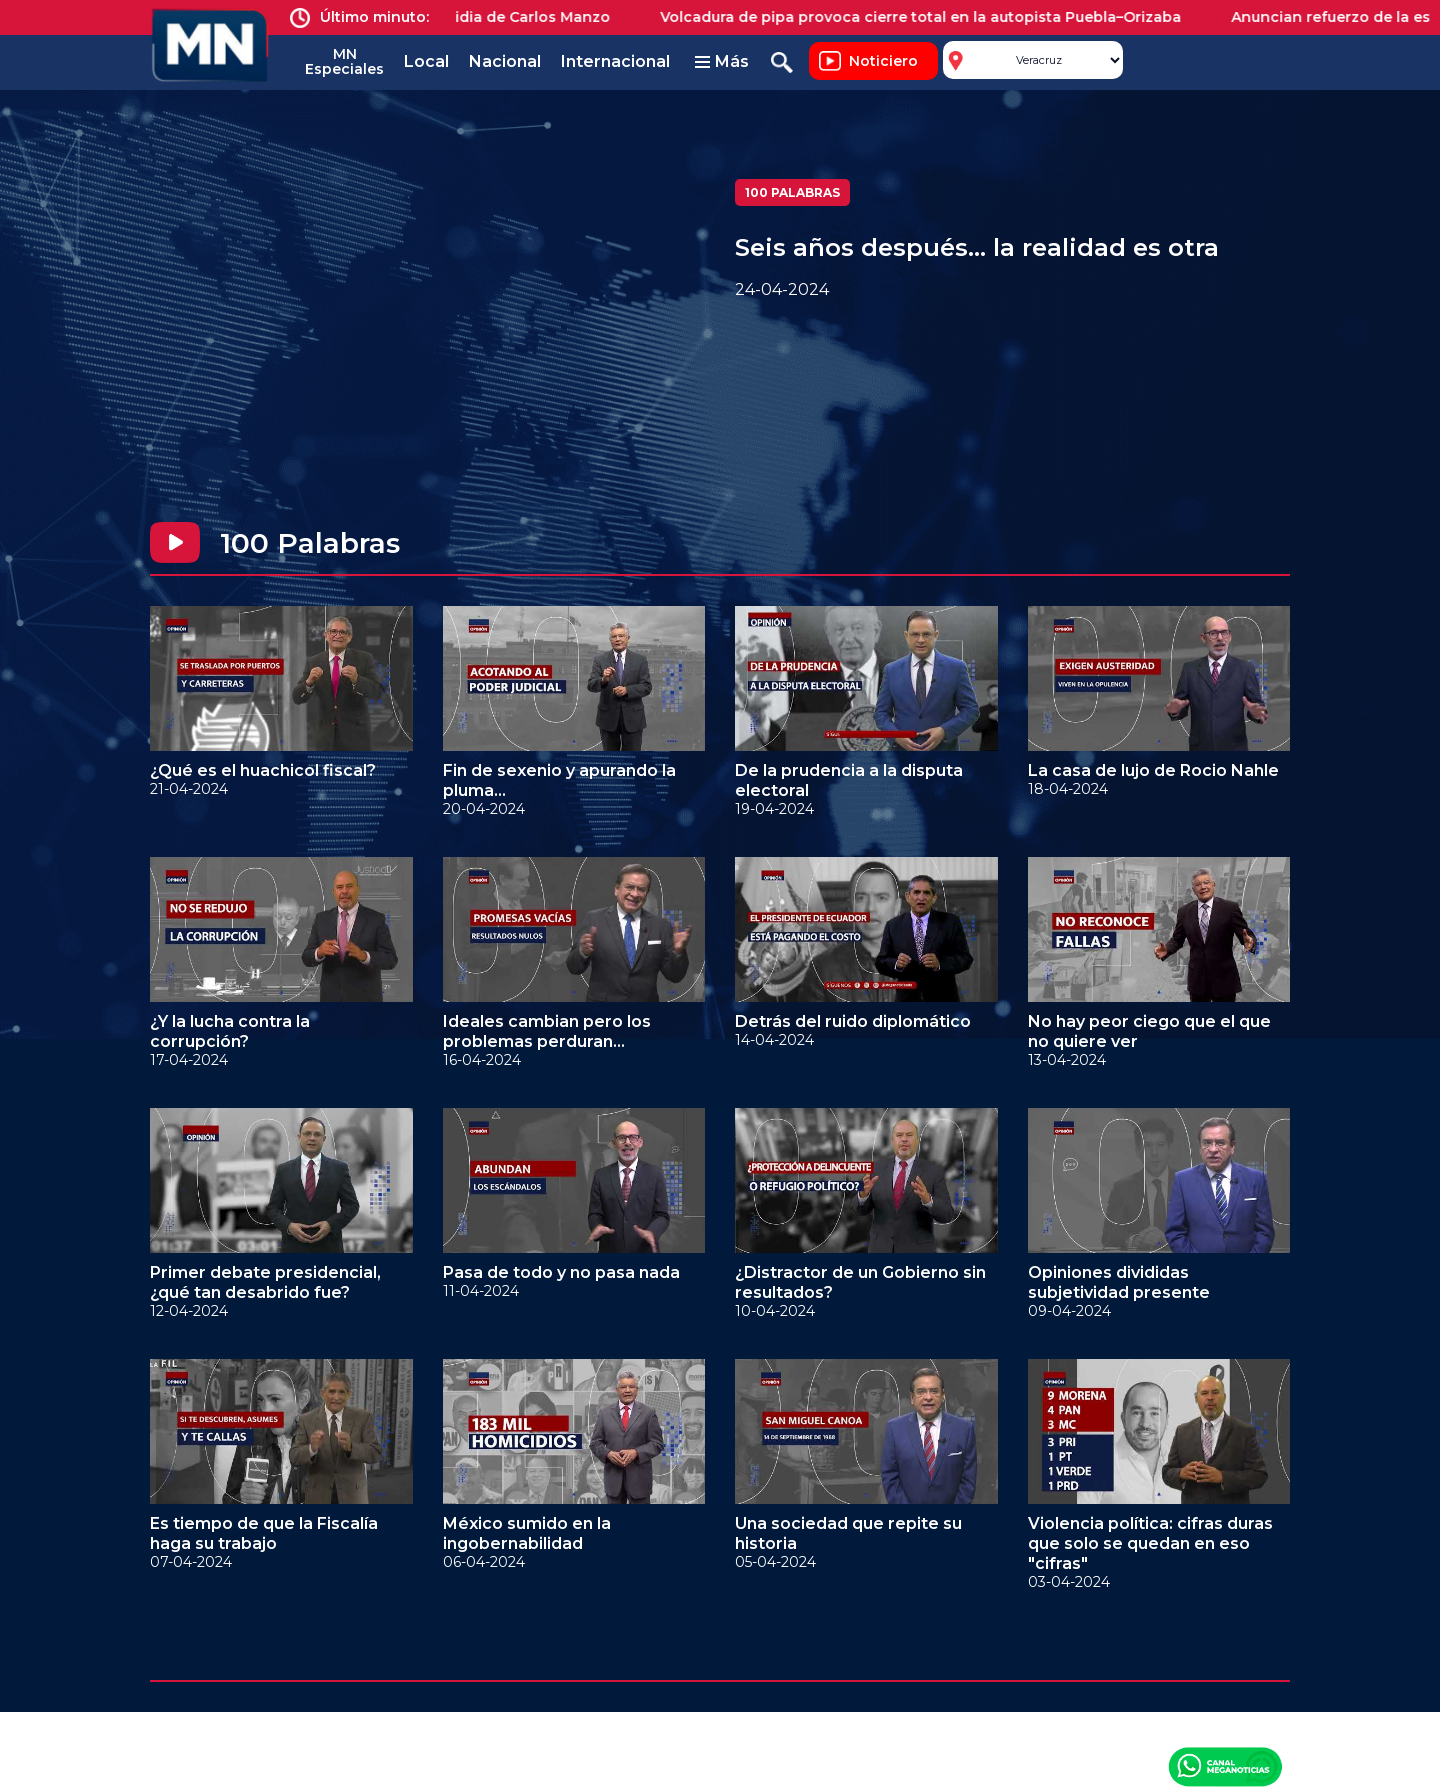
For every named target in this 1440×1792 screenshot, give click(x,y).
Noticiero (883, 61)
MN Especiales (344, 61)
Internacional (615, 61)
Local (426, 61)
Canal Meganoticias (1225, 1766)
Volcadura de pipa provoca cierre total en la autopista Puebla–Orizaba (931, 17)
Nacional (505, 61)
